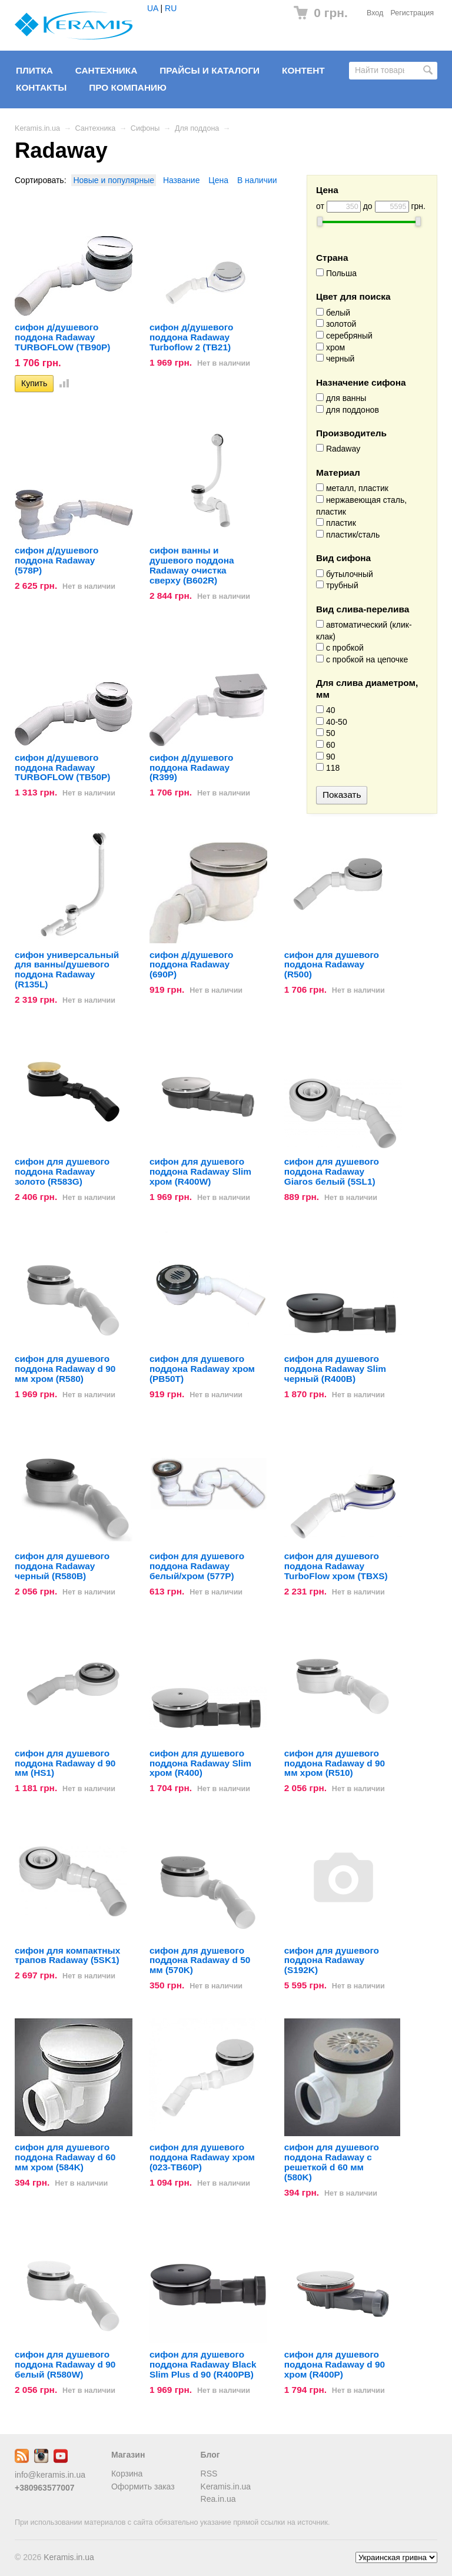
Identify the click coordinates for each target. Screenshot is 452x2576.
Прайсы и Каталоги (209, 70)
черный (335, 358)
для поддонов (347, 410)
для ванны (341, 398)
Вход (375, 13)
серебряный (344, 335)
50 (325, 733)
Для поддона (197, 128)
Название (181, 180)
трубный (337, 585)
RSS (209, 2473)
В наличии (257, 180)
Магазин (128, 2454)
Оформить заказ (143, 2486)
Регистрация (412, 13)
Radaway (338, 448)
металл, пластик (352, 488)
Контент (303, 70)
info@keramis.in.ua (50, 2474)
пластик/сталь (348, 534)
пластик (336, 523)
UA (152, 8)
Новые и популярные (113, 180)
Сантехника (106, 70)
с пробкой (340, 647)
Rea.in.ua (218, 2499)
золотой (336, 324)
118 (328, 768)
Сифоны (145, 128)
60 (325, 745)
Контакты (41, 87)
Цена (218, 180)
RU (171, 8)
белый (333, 312)
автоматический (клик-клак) (364, 630)
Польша (336, 273)
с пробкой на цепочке (362, 659)
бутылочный (344, 574)
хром (330, 347)
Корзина (126, 2473)
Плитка (34, 70)
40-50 (331, 722)
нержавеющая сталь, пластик (361, 505)
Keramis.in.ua (37, 128)
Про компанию (128, 87)
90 (325, 756)
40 (325, 710)
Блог (210, 2454)
